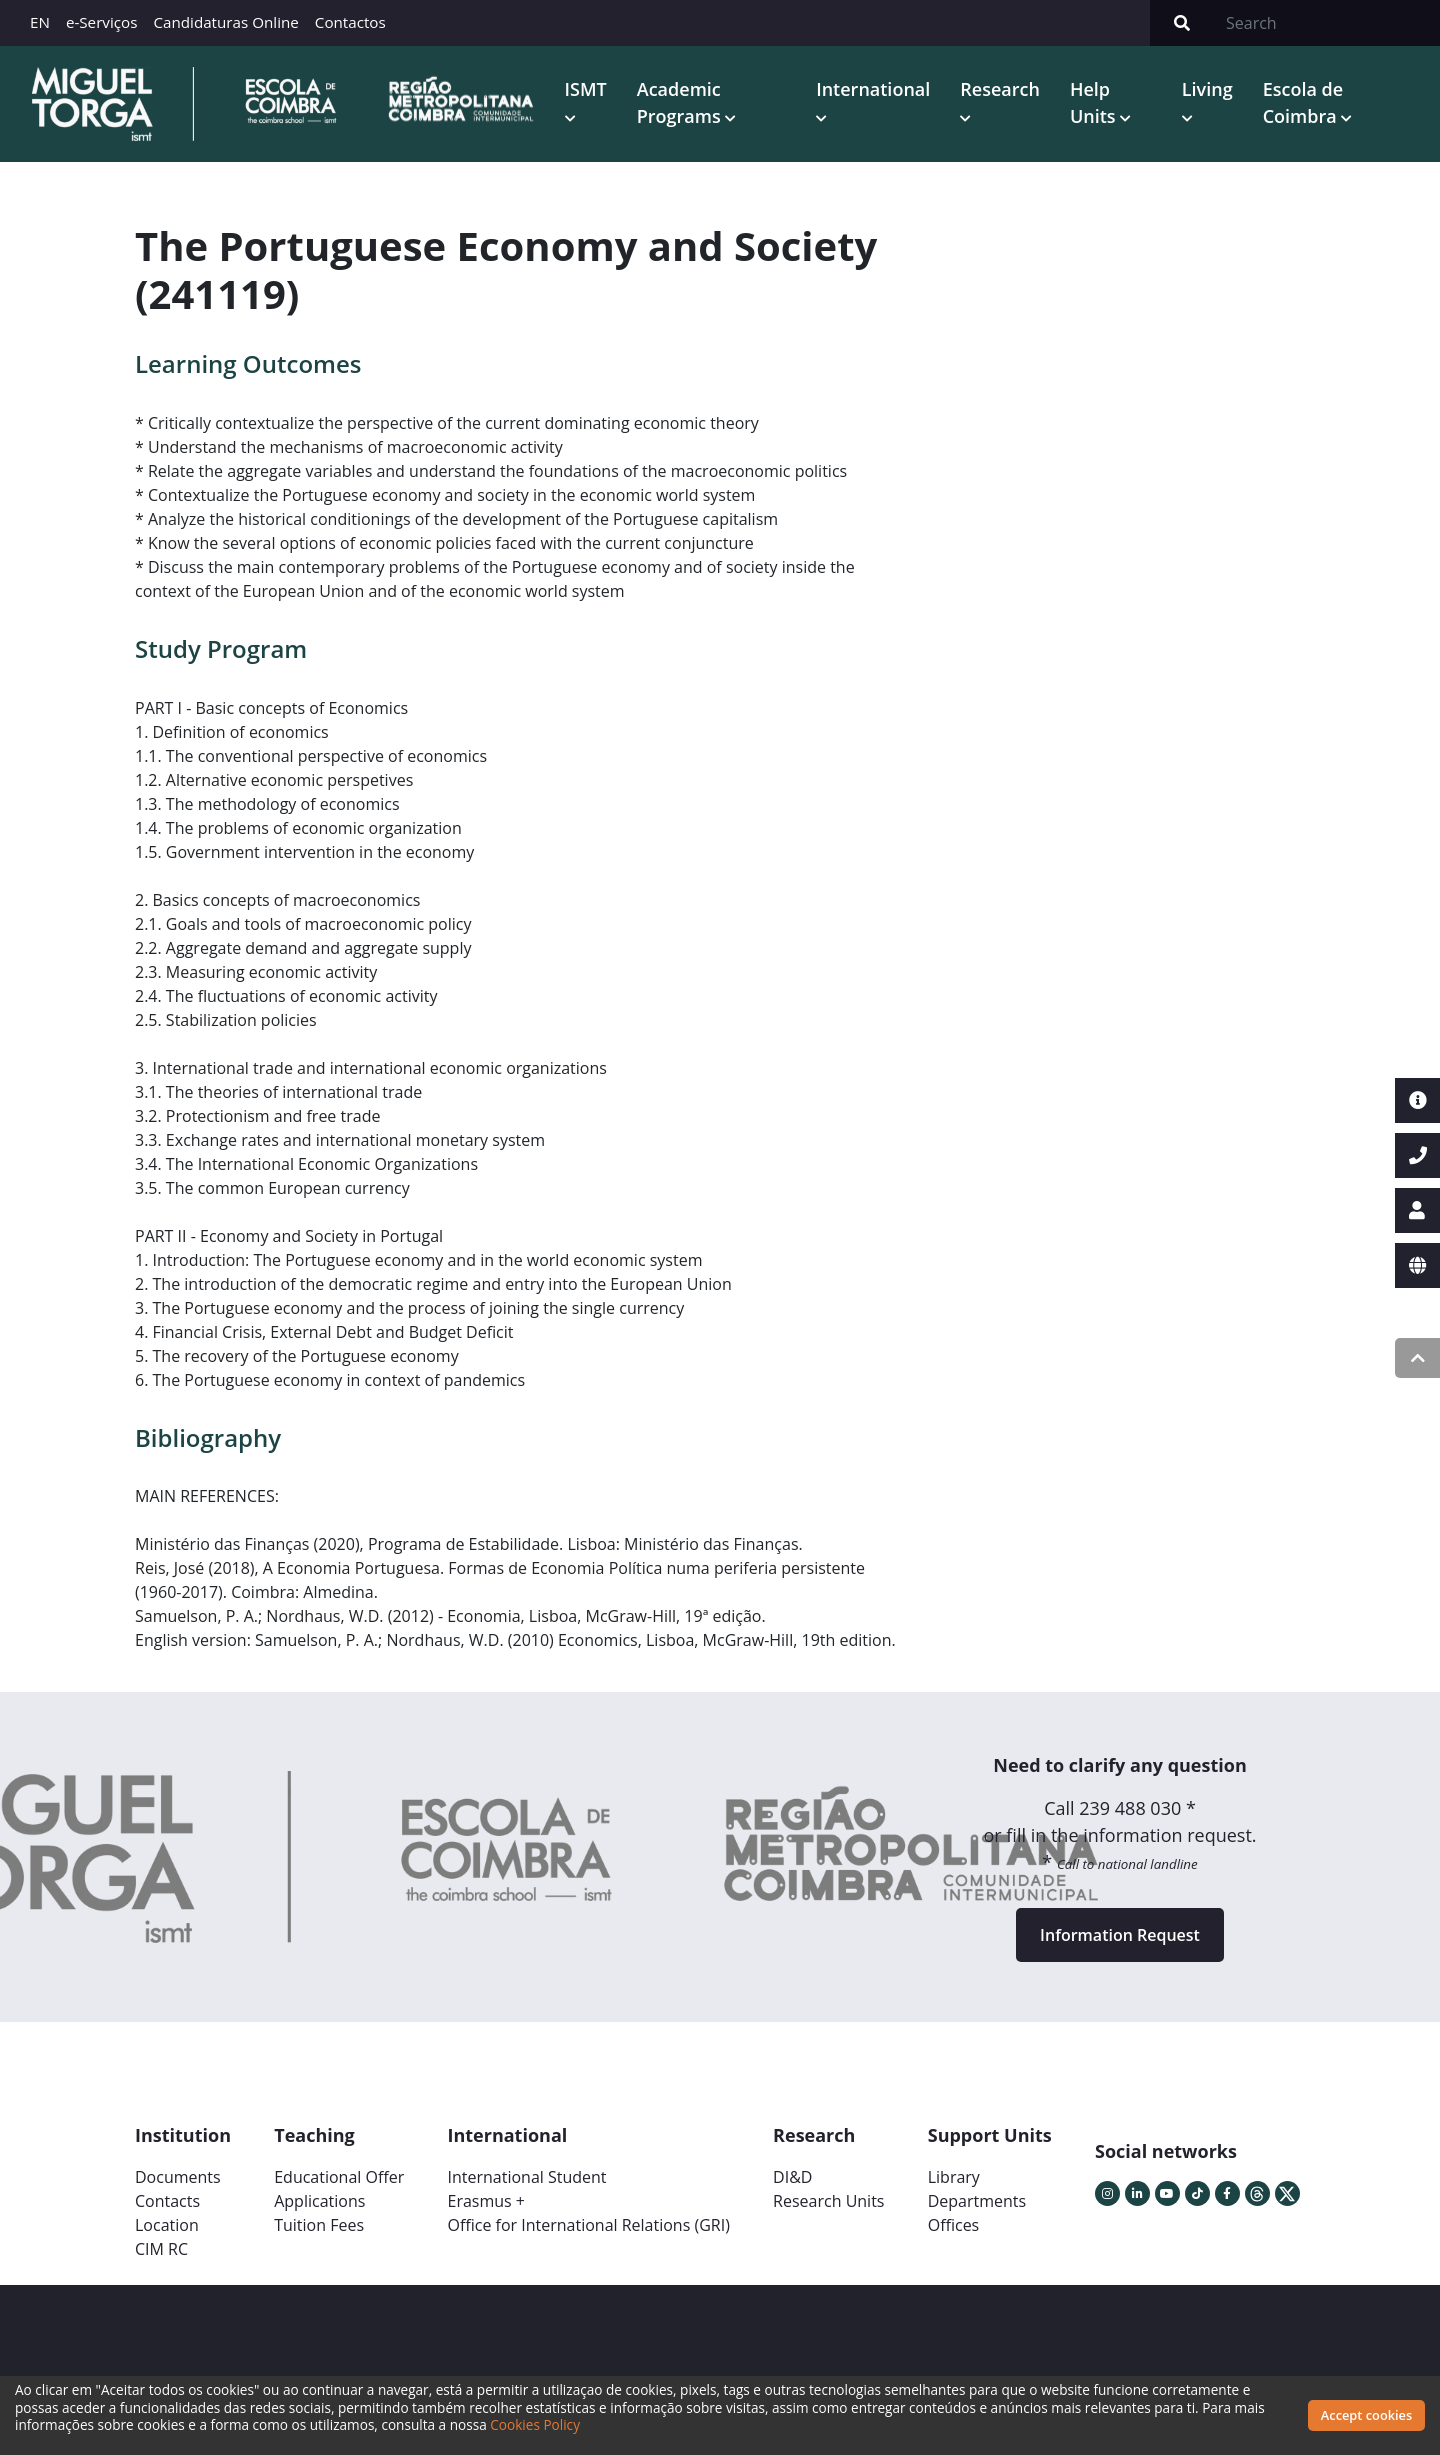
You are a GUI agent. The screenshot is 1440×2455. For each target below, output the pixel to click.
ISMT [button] (586, 89)
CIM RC (161, 2249)
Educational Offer (339, 2177)
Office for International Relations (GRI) (588, 2225)
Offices (954, 2225)
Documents (178, 2177)
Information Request (1120, 1935)
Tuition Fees (319, 2225)
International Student (526, 2177)
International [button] (873, 89)
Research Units (828, 2201)
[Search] (1327, 23)
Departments (977, 2201)
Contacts (167, 2201)
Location (167, 2225)
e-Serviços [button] (102, 22)
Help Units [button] (1095, 102)
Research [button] (1000, 89)
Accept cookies (1366, 2415)
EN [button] (40, 22)
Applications (319, 2201)
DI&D (792, 2177)
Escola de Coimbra (1303, 102)
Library (954, 2177)
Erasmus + (486, 2201)
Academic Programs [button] (681, 102)
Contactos (350, 22)
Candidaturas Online (225, 22)
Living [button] (1207, 89)
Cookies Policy (535, 2424)
